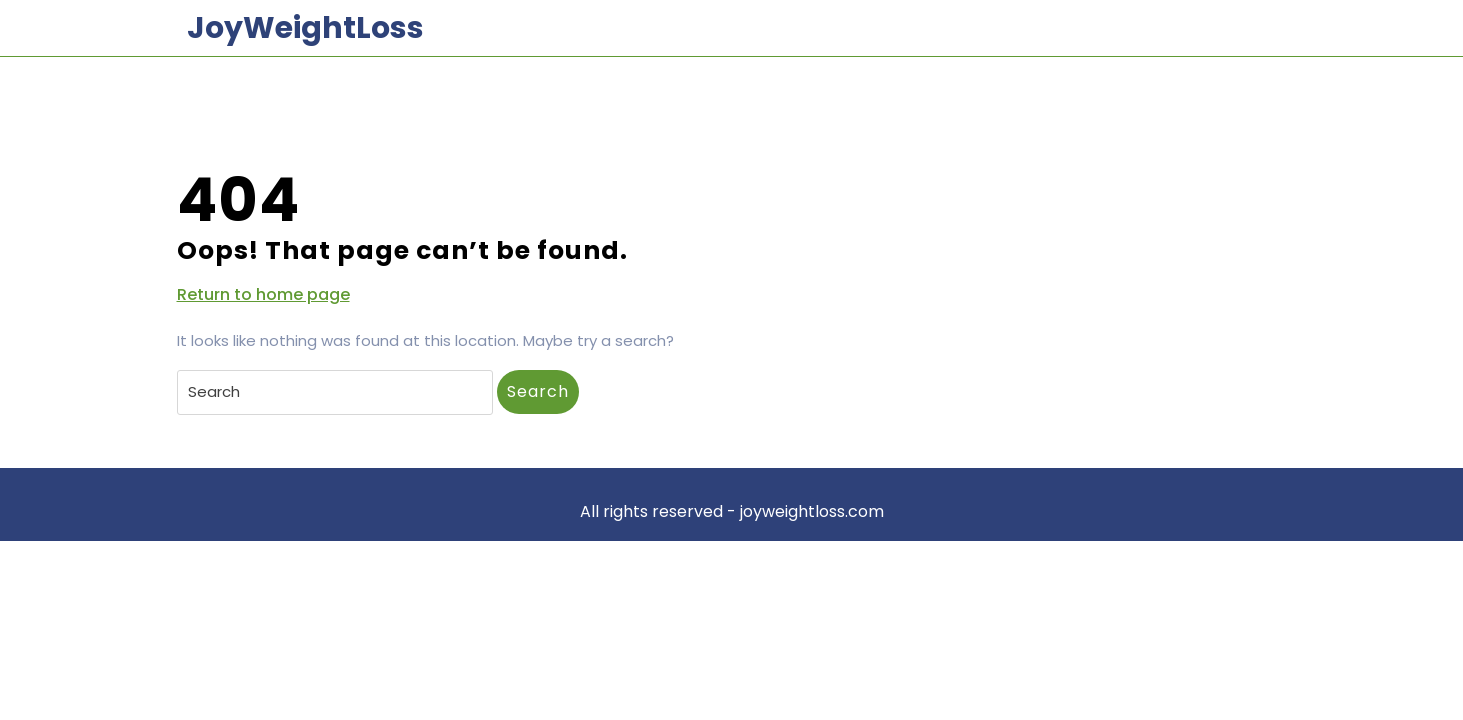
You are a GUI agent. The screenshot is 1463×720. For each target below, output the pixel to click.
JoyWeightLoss (305, 28)
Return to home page (263, 295)
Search (538, 391)
